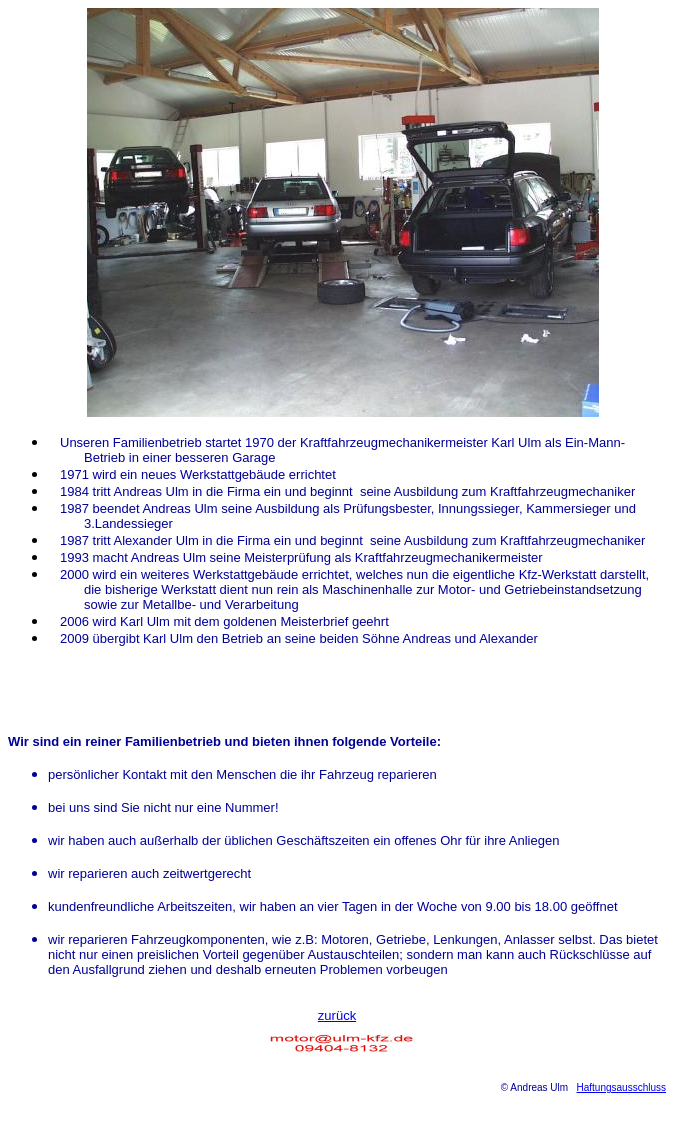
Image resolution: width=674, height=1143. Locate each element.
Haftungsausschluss (622, 1087)
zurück (337, 1015)
